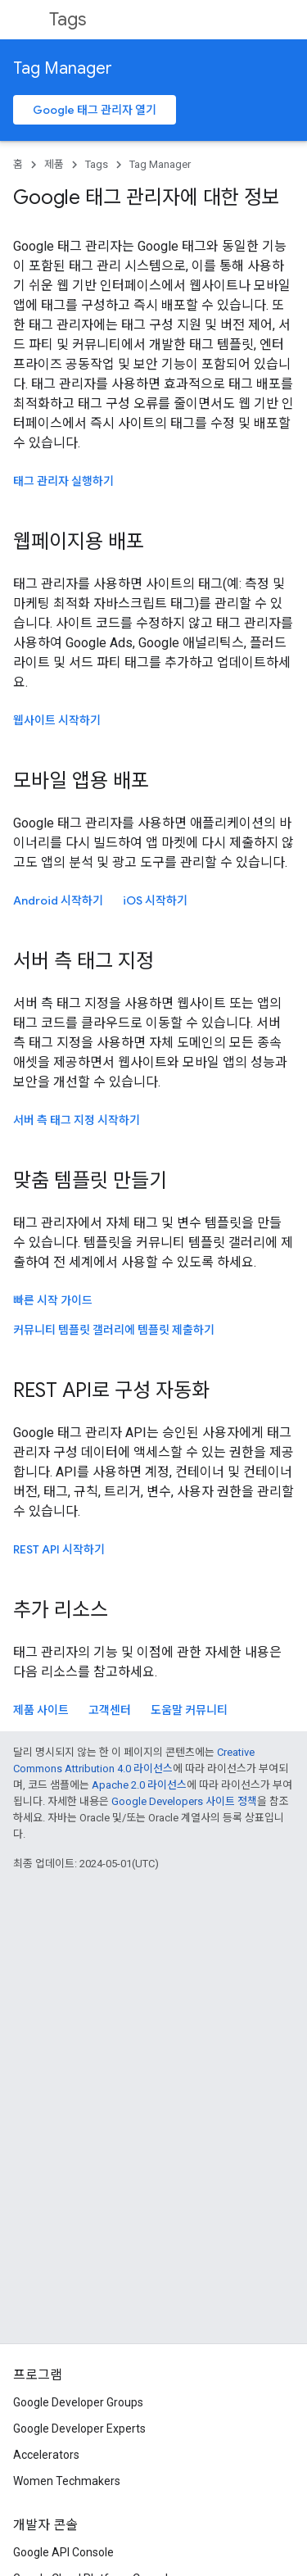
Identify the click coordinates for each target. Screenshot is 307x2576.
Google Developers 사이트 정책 (184, 1801)
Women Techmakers (66, 2481)
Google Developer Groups (78, 2402)
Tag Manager (62, 68)
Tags (67, 19)
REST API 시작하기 (59, 1549)
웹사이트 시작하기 (57, 720)
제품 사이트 (41, 1710)
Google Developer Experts (79, 2428)
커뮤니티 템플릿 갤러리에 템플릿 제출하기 (113, 1329)
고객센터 (109, 1710)
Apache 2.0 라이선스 (139, 1785)
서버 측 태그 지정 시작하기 (76, 1120)
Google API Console (63, 2552)
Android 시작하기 (58, 900)
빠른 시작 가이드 (53, 1300)
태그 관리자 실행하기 (63, 481)
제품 (54, 164)
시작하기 (155, 900)
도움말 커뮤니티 (189, 1710)
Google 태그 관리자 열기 (94, 109)
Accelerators (46, 2454)
